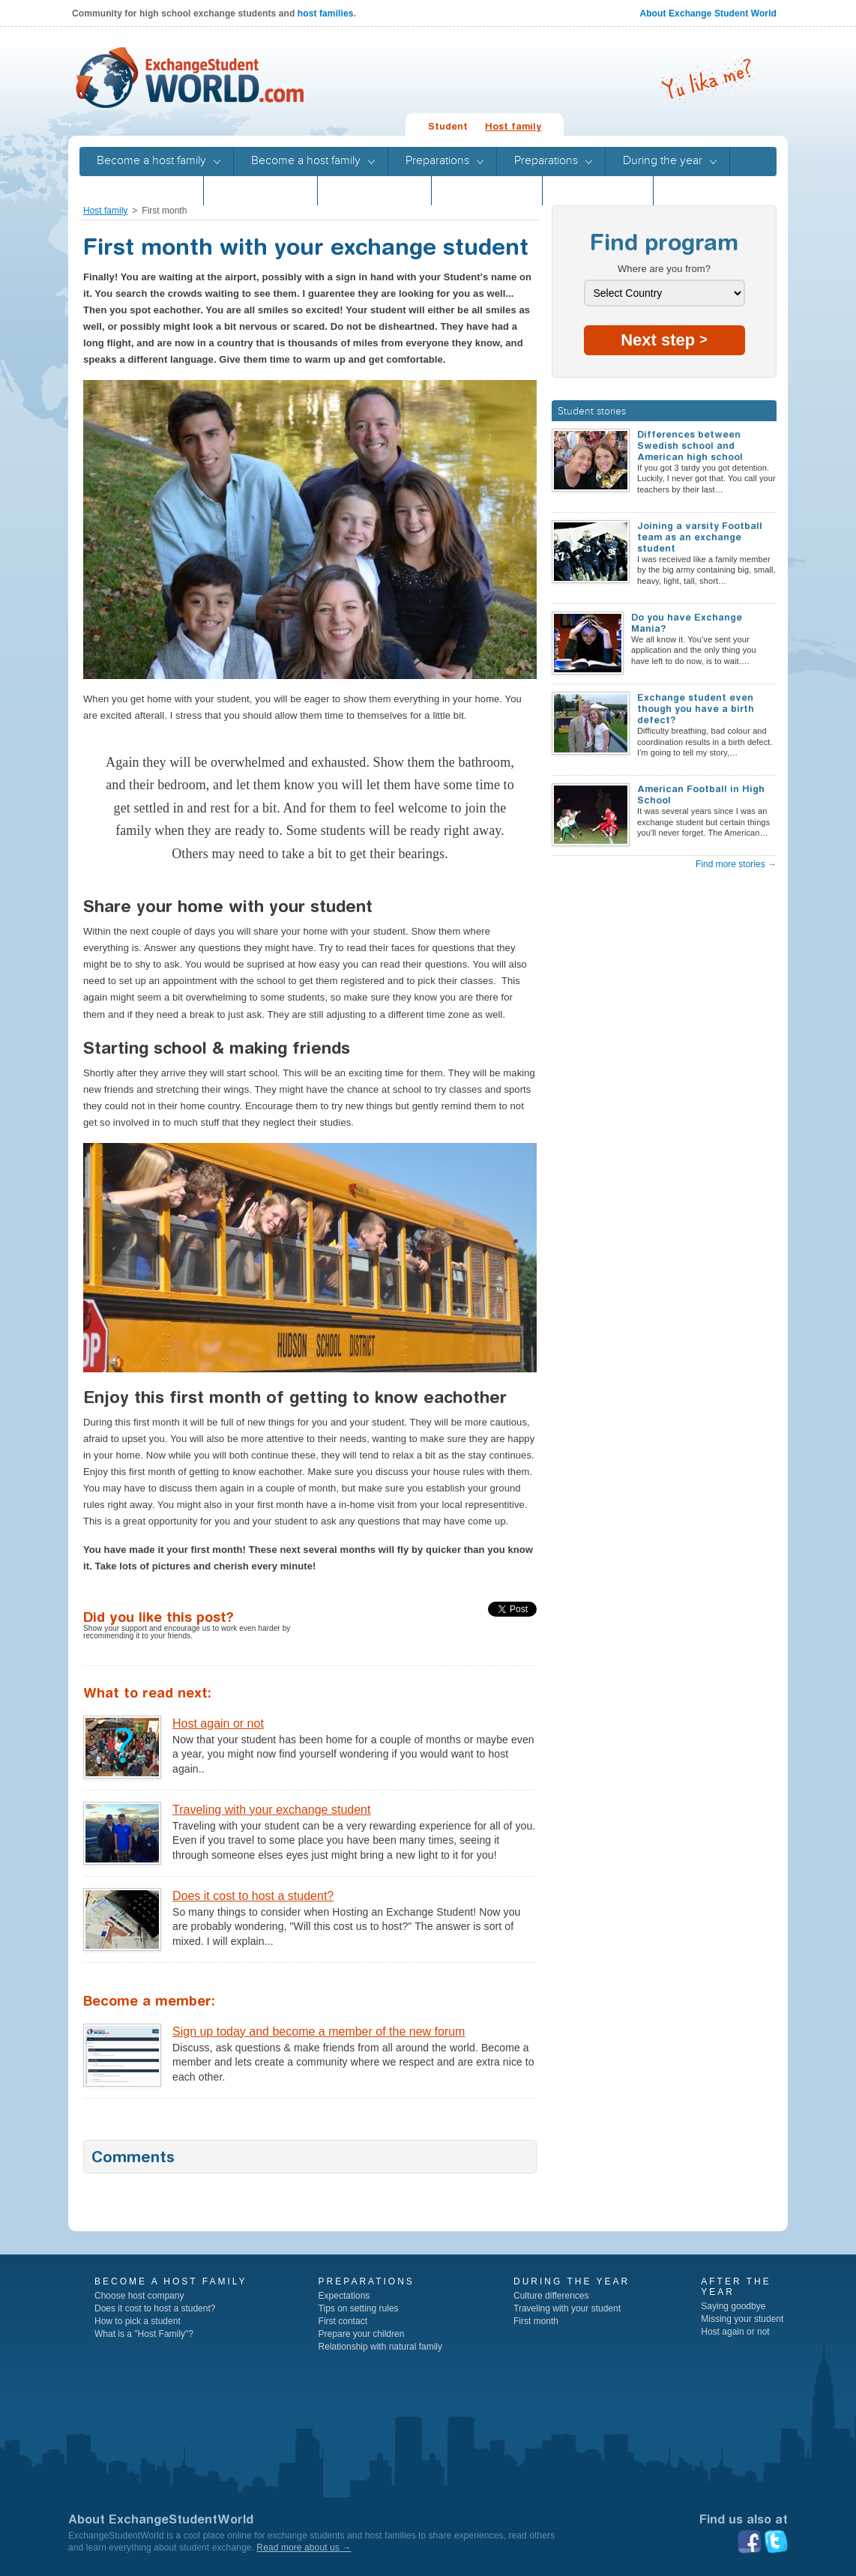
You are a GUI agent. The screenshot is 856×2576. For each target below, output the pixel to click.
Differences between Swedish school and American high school (690, 445)
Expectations (344, 2295)
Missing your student (742, 2319)
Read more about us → (303, 2547)
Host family (513, 126)
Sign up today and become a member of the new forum (318, 2031)
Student (448, 126)
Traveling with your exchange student (271, 1809)
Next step (664, 340)
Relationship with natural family (380, 2346)
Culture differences (551, 2295)
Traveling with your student (567, 2308)
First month (535, 2321)
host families (326, 13)
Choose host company (139, 2295)
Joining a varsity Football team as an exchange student (699, 537)
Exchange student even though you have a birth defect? (695, 709)
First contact (343, 2321)
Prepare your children (362, 2334)
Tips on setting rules (359, 2308)
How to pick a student (137, 2321)
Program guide (487, 190)
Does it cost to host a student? (253, 1895)
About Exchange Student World (708, 13)
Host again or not (218, 1723)
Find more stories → (736, 864)
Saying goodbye (733, 2306)
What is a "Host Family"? (143, 2334)
